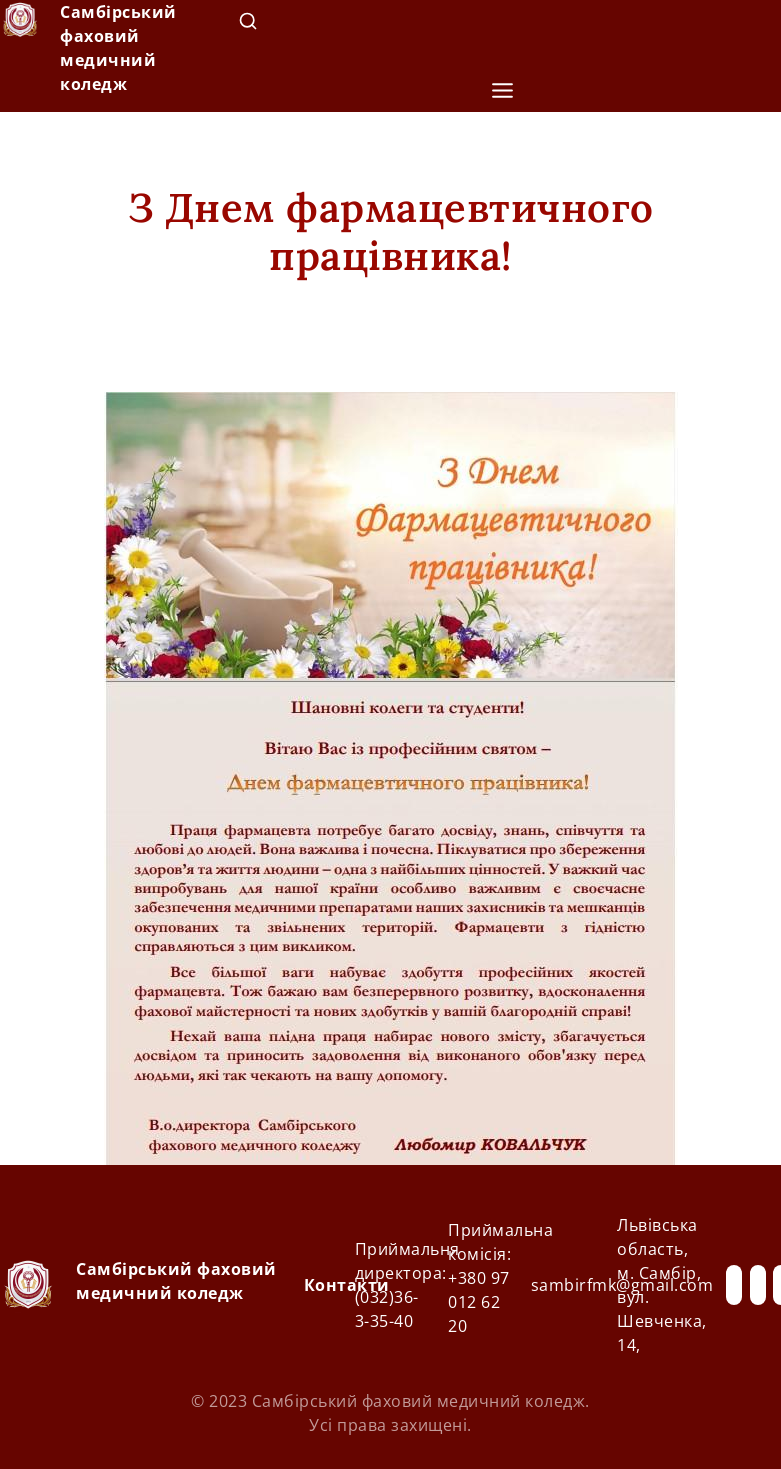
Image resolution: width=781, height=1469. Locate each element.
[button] (502, 91)
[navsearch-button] (248, 25)
